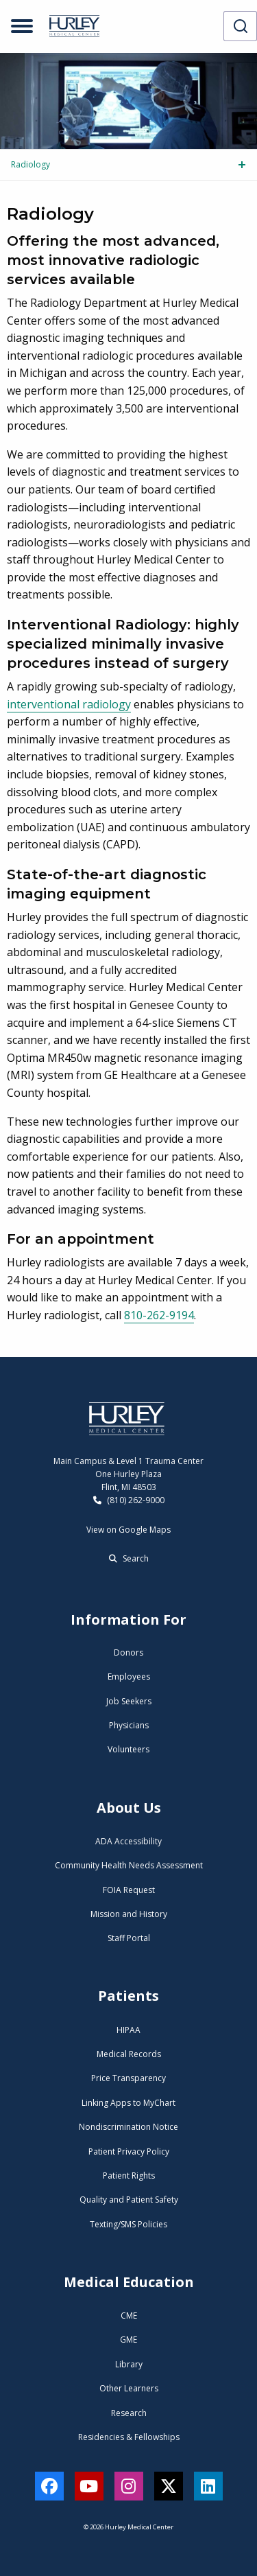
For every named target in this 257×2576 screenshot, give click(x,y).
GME (128, 2339)
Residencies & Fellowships (129, 2437)
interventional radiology (69, 704)
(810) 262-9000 (128, 1500)
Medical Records (129, 2054)
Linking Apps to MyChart (128, 2103)
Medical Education (129, 2282)
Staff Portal (129, 1938)
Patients (128, 1995)
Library (129, 2364)
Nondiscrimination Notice (128, 2127)
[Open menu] (21, 26)
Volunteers (128, 1749)
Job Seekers (128, 1701)
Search (129, 1558)
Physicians (129, 1725)
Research (129, 2413)
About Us (129, 1807)
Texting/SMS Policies (128, 2224)
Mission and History (128, 1914)
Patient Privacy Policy (128, 2151)
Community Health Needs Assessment (129, 1865)
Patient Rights (129, 2175)
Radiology (30, 164)
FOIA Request (129, 1890)
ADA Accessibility (128, 1841)
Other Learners (128, 2388)
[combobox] (240, 26)
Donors (128, 1652)
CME (129, 2315)
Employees (129, 1676)
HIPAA (128, 2030)
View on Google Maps (128, 1529)
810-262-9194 (159, 1315)
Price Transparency (128, 2078)
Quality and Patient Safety (128, 2199)
